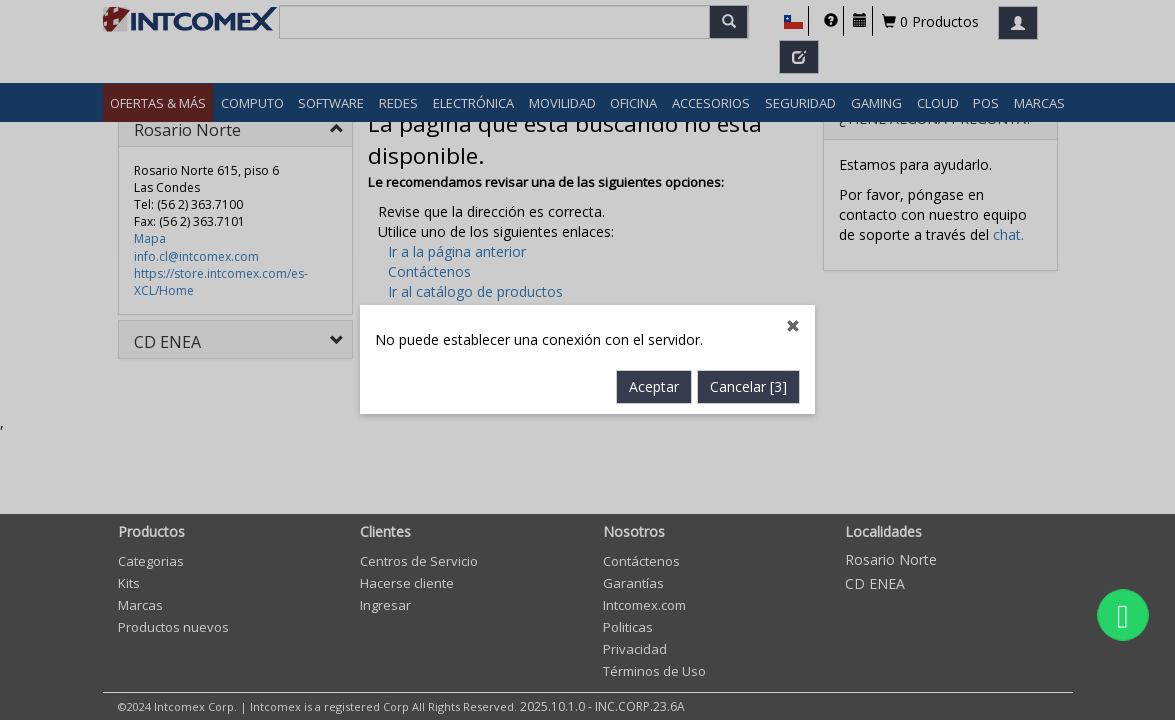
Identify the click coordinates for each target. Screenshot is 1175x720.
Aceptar (654, 387)
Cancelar (748, 387)
